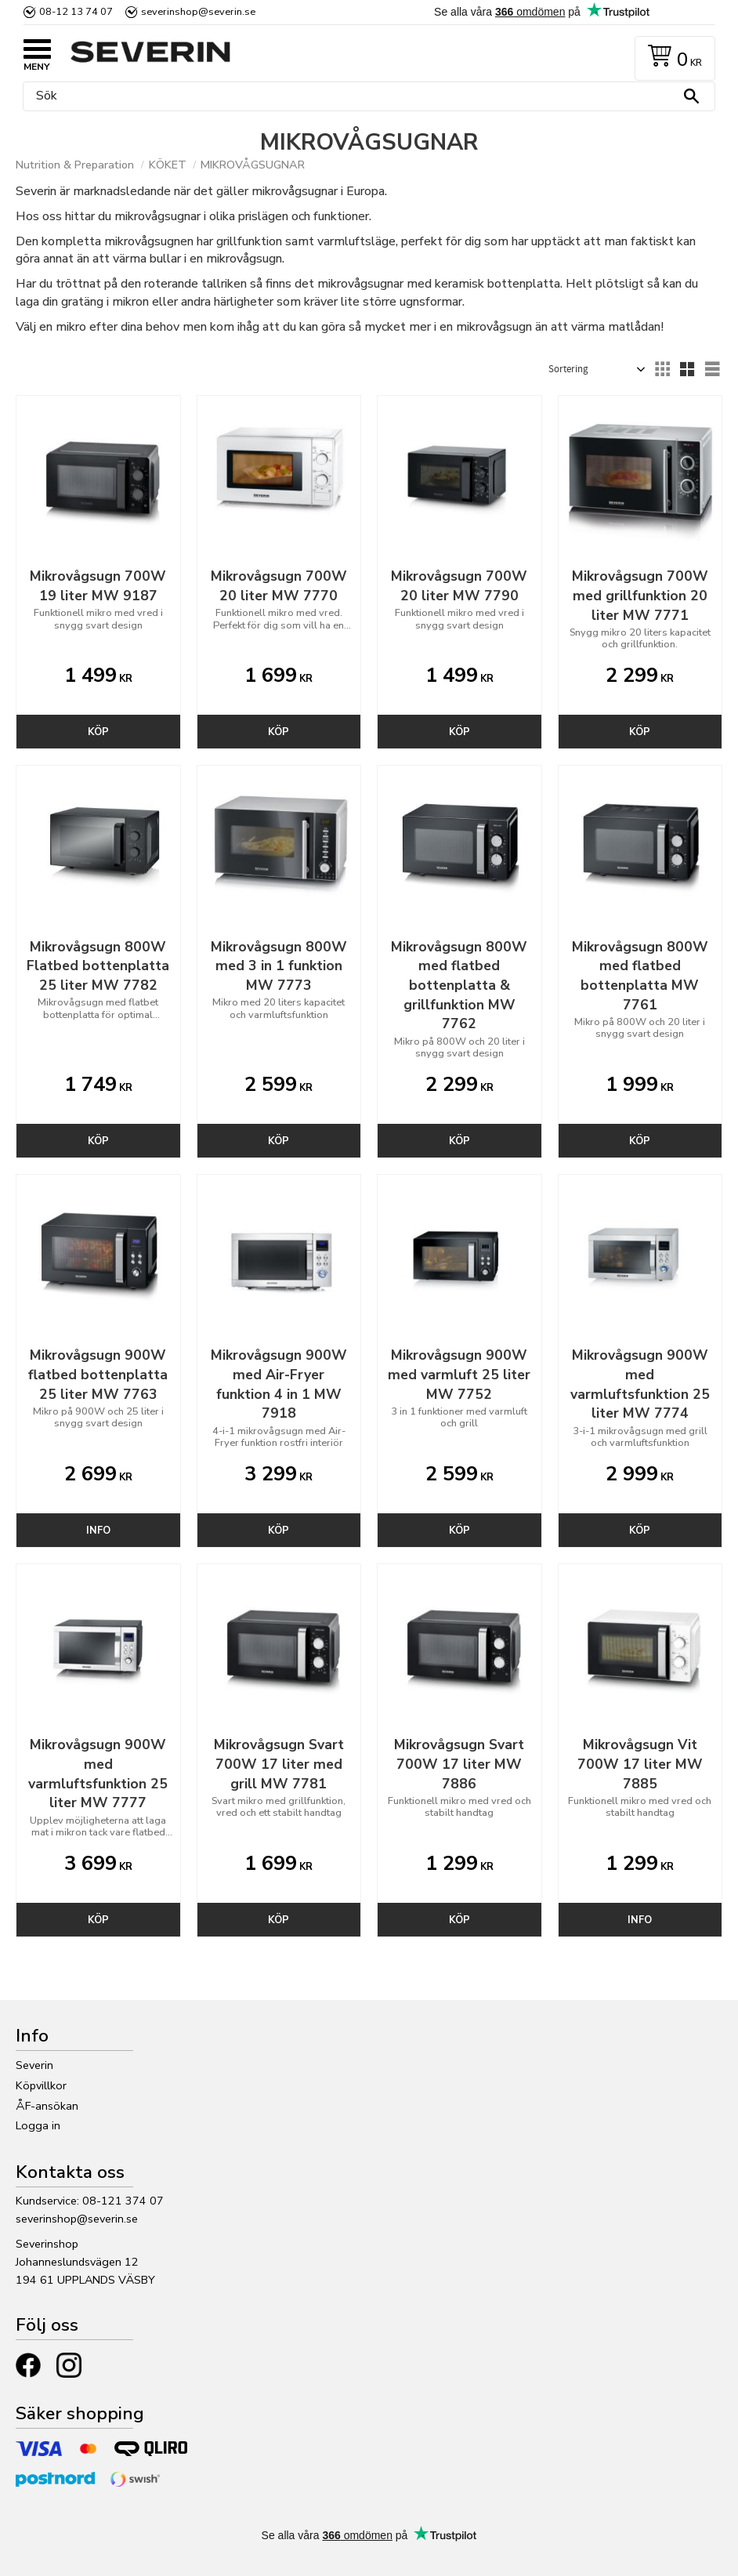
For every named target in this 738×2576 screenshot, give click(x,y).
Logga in (38, 2125)
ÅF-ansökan (47, 2106)
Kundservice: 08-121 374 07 (90, 2200)
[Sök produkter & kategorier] (365, 96)
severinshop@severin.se (77, 2218)
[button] (39, 51)
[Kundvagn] (672, 58)
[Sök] (690, 96)
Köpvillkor (41, 2085)
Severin (34, 2065)
